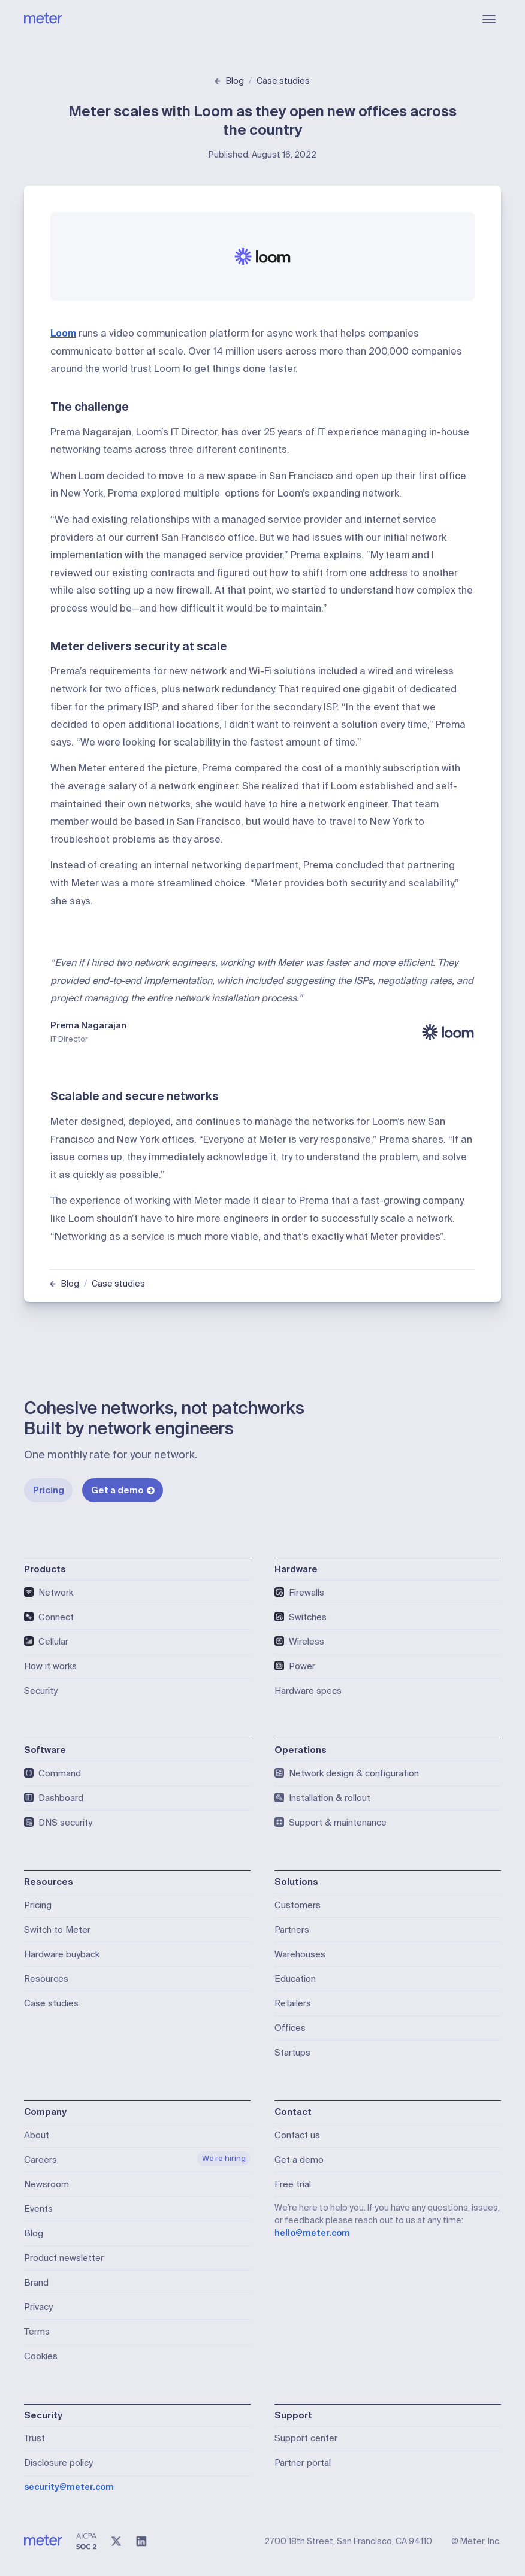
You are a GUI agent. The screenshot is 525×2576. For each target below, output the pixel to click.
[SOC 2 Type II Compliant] (86, 2541)
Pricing (48, 1490)
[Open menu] (489, 19)
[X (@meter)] (116, 2541)
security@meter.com (69, 2486)
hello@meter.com (312, 2232)
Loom (63, 333)
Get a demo (123, 1490)
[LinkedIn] (141, 2541)
